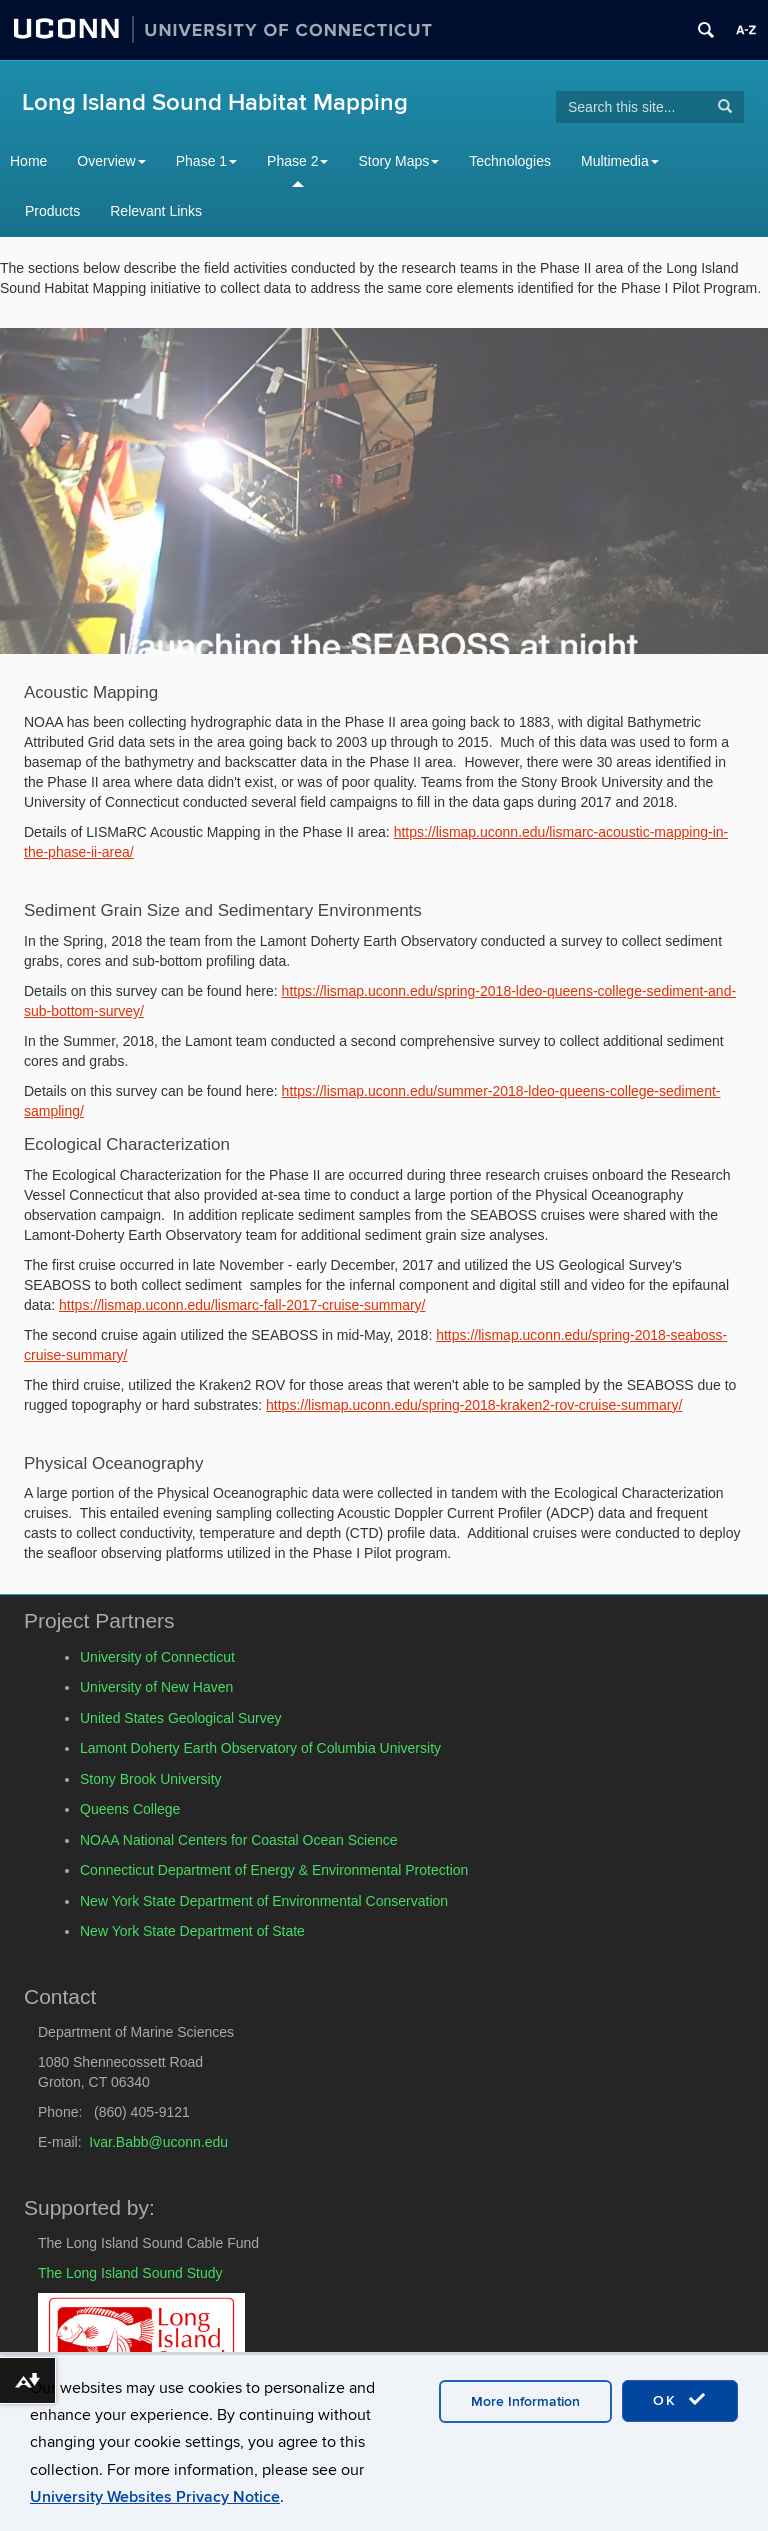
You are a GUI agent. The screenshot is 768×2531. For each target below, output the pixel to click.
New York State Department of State (192, 1931)
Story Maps (398, 161)
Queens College (130, 1809)
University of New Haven (156, 1687)
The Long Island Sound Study (130, 2273)
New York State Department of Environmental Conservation (264, 1901)
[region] (384, 491)
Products (52, 211)
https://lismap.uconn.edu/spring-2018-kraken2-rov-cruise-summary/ (474, 1405)
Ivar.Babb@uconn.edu (158, 2142)
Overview (111, 161)
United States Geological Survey (181, 1718)
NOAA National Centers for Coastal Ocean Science (239, 1840)
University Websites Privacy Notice (155, 2497)
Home (28, 161)
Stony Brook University (151, 1779)
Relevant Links (156, 211)
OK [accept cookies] (680, 2400)
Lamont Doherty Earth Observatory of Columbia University (260, 1748)
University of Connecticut (157, 1657)
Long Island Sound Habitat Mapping (215, 102)
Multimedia (620, 161)
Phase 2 (297, 161)
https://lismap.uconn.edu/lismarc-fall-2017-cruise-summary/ (242, 1305)
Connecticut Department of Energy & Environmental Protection (274, 1870)
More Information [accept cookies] (525, 2401)
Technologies (510, 161)
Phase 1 (206, 161)
